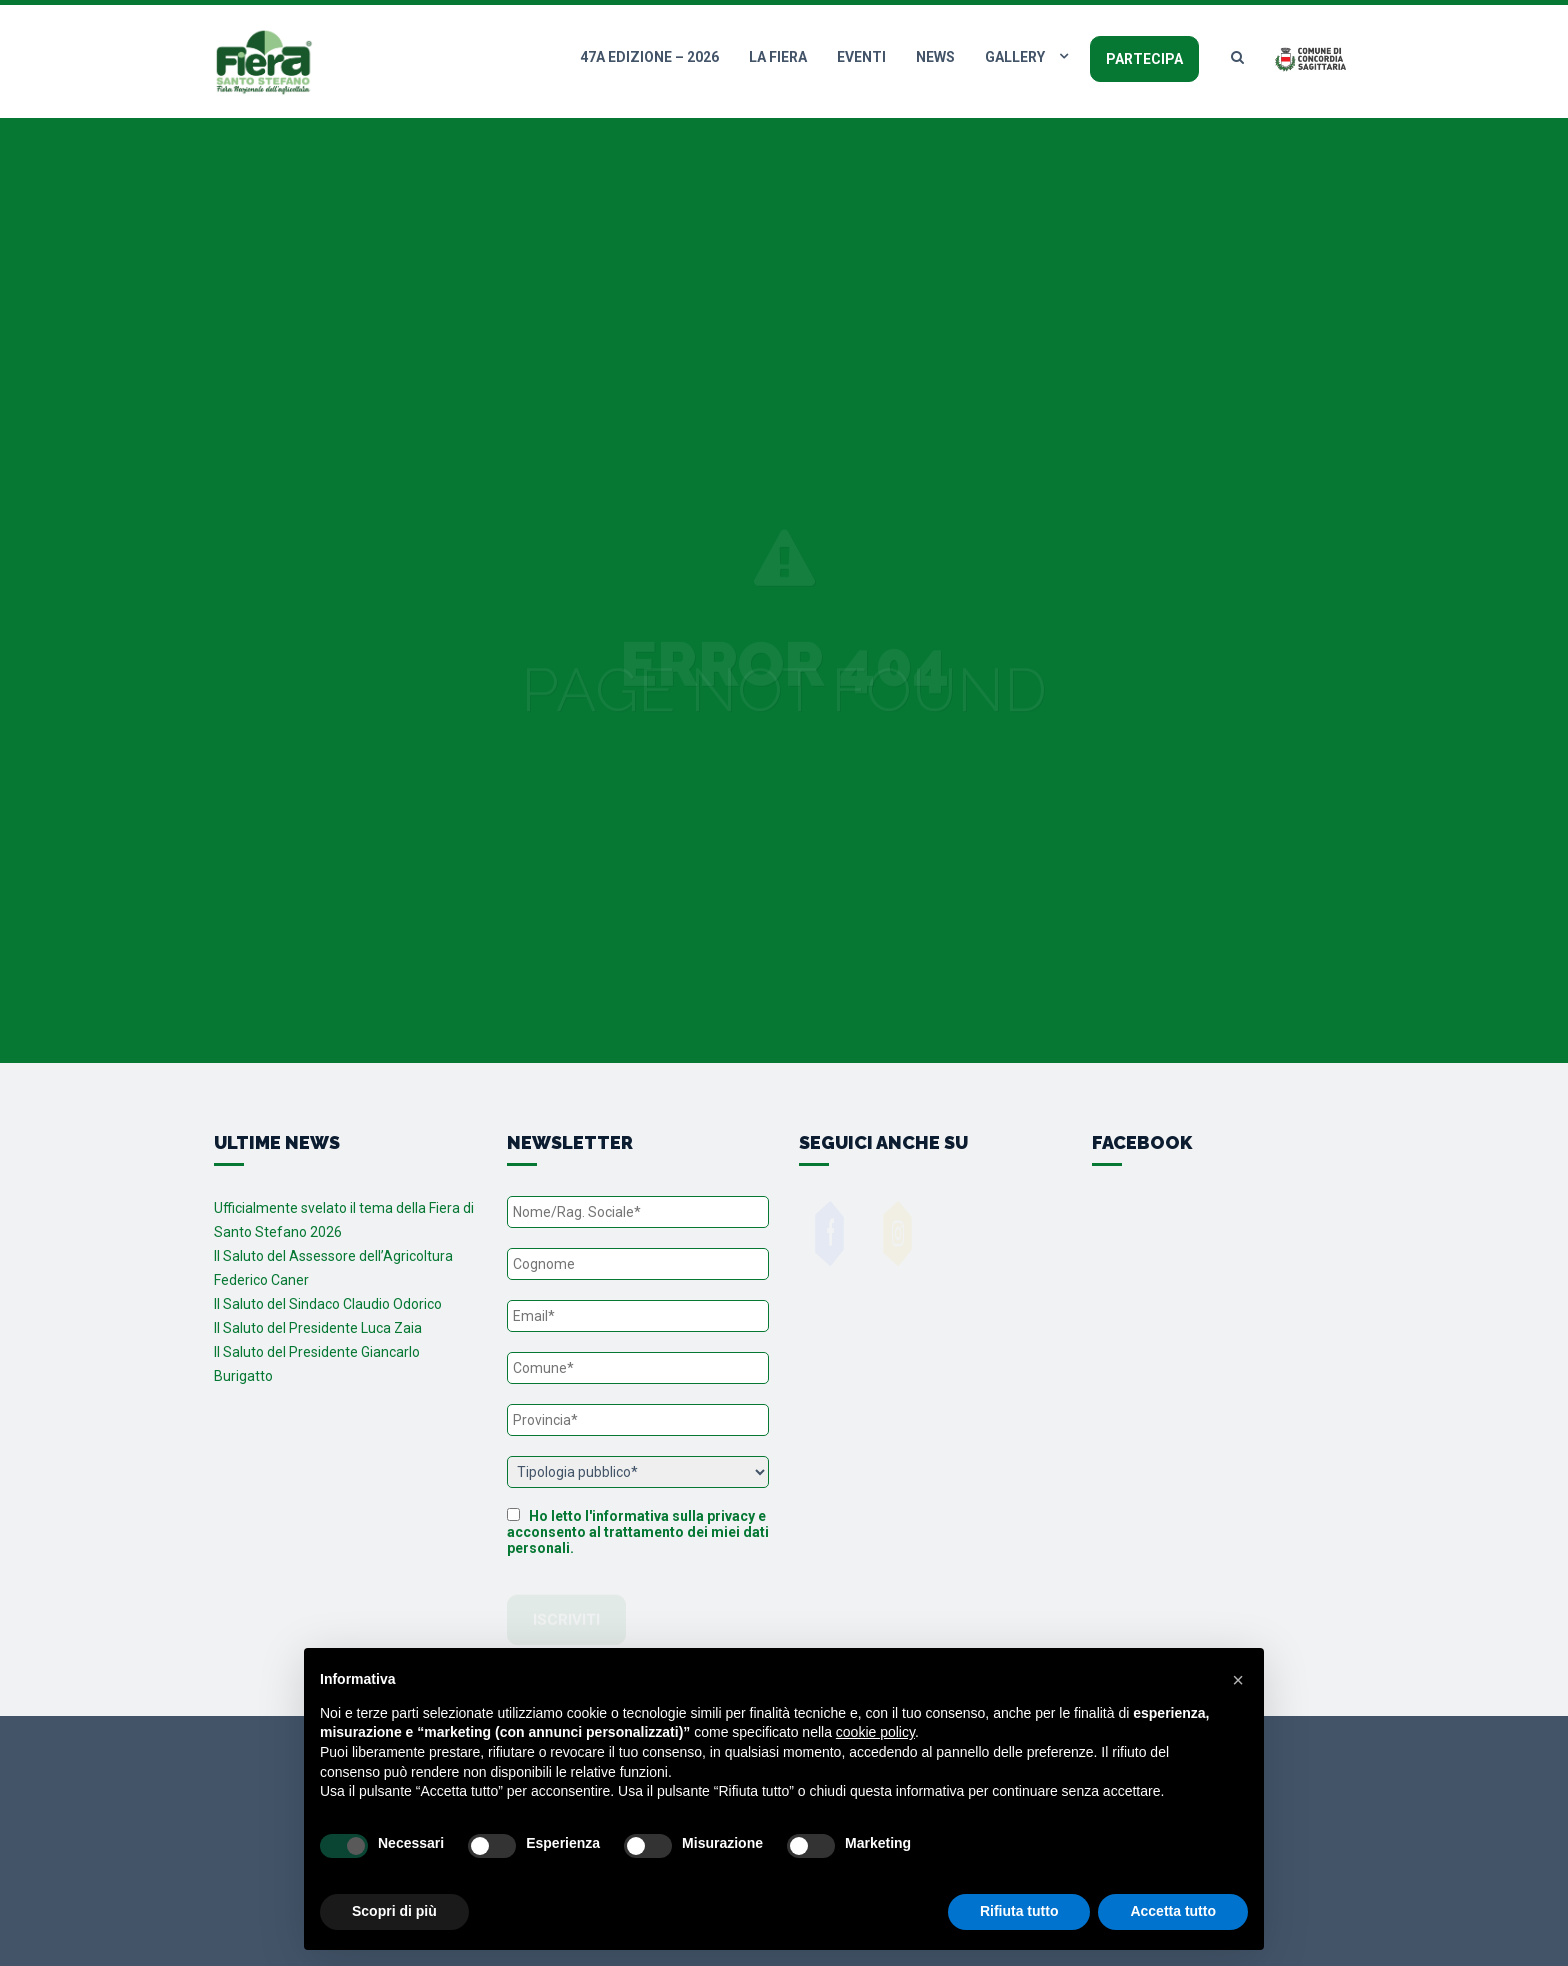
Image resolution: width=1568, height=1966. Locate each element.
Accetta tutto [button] (1173, 1911)
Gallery (1015, 57)
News (935, 57)
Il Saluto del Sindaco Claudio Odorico (328, 1304)
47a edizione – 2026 (649, 57)
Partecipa (1144, 59)
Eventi (861, 57)
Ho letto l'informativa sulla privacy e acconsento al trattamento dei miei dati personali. (638, 1532)
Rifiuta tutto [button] (1019, 1911)
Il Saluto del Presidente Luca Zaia (318, 1328)
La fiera (778, 57)
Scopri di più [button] (394, 1911)
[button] (1238, 1680)
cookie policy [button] (875, 1732)
